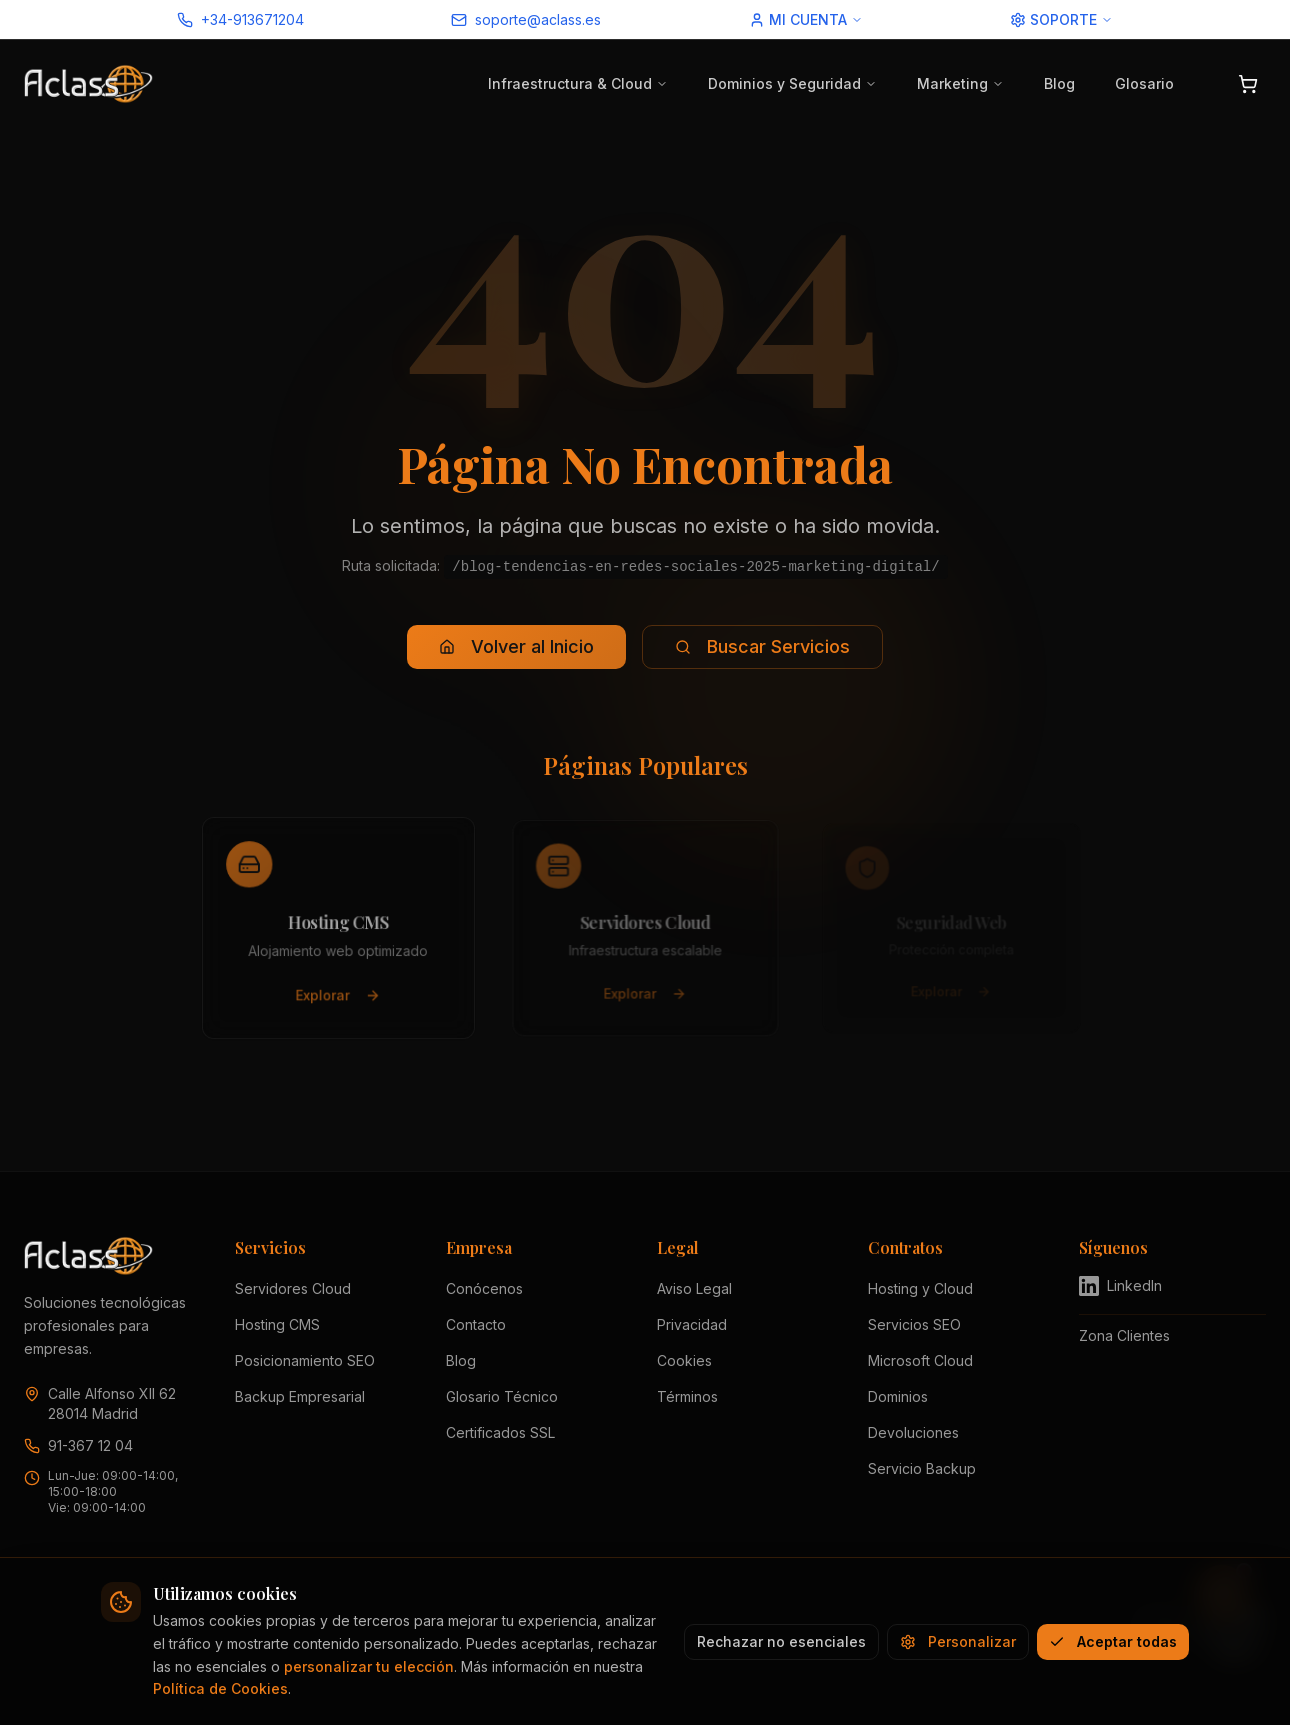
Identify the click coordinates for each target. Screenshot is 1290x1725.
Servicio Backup (922, 1468)
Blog (1059, 83)
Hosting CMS (277, 1324)
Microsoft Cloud (920, 1360)
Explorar (338, 997)
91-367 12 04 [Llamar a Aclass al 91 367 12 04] (90, 1445)
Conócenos (484, 1288)
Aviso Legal (694, 1288)
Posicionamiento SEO (305, 1360)
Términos (687, 1396)
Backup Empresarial (300, 1396)
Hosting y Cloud (920, 1288)
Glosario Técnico (502, 1396)
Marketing (960, 83)
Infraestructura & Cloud (578, 83)
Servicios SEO (914, 1324)
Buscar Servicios (762, 646)
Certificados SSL (500, 1432)
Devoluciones (913, 1432)
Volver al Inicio (516, 646)
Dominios (898, 1396)
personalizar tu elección (369, 1666)
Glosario (1144, 83)
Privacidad (692, 1324)
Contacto (476, 1324)
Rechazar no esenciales (781, 1641)
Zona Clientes (1124, 1335)
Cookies (684, 1360)
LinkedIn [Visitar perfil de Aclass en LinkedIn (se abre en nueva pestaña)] (1120, 1286)
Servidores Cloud (293, 1288)
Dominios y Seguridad (792, 83)
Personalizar (958, 1641)
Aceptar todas (1113, 1641)
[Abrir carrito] (1248, 84)
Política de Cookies (220, 1688)
